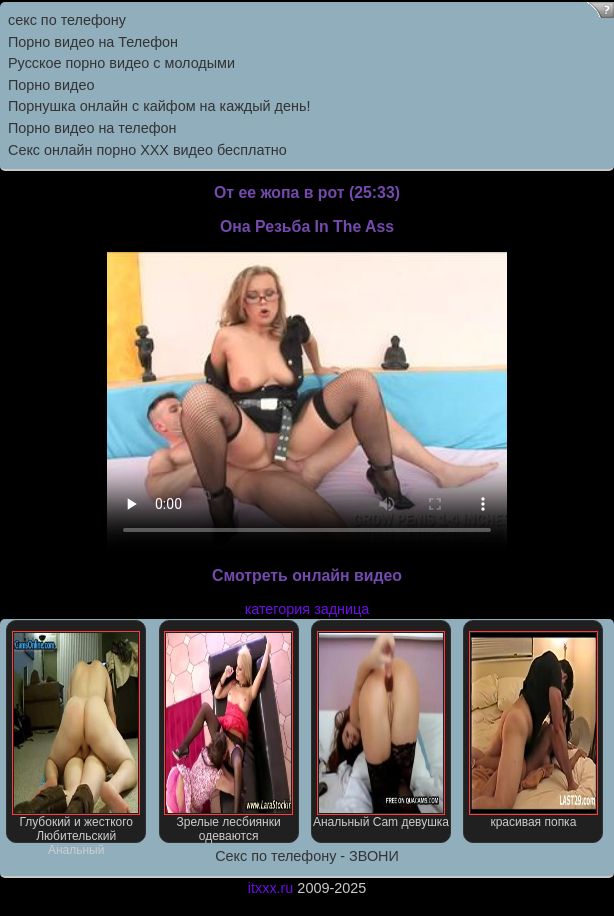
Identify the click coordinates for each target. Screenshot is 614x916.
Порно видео (51, 85)
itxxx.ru (271, 888)
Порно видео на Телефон (93, 42)
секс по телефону (67, 20)
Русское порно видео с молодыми (121, 63)
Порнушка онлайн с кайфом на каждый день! (159, 106)
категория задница (307, 609)
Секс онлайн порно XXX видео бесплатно (147, 150)
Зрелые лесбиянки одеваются (228, 737)
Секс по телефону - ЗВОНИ (307, 856)
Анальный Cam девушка (381, 730)
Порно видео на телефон (92, 128)
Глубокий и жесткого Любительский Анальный (76, 737)
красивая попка (533, 730)
